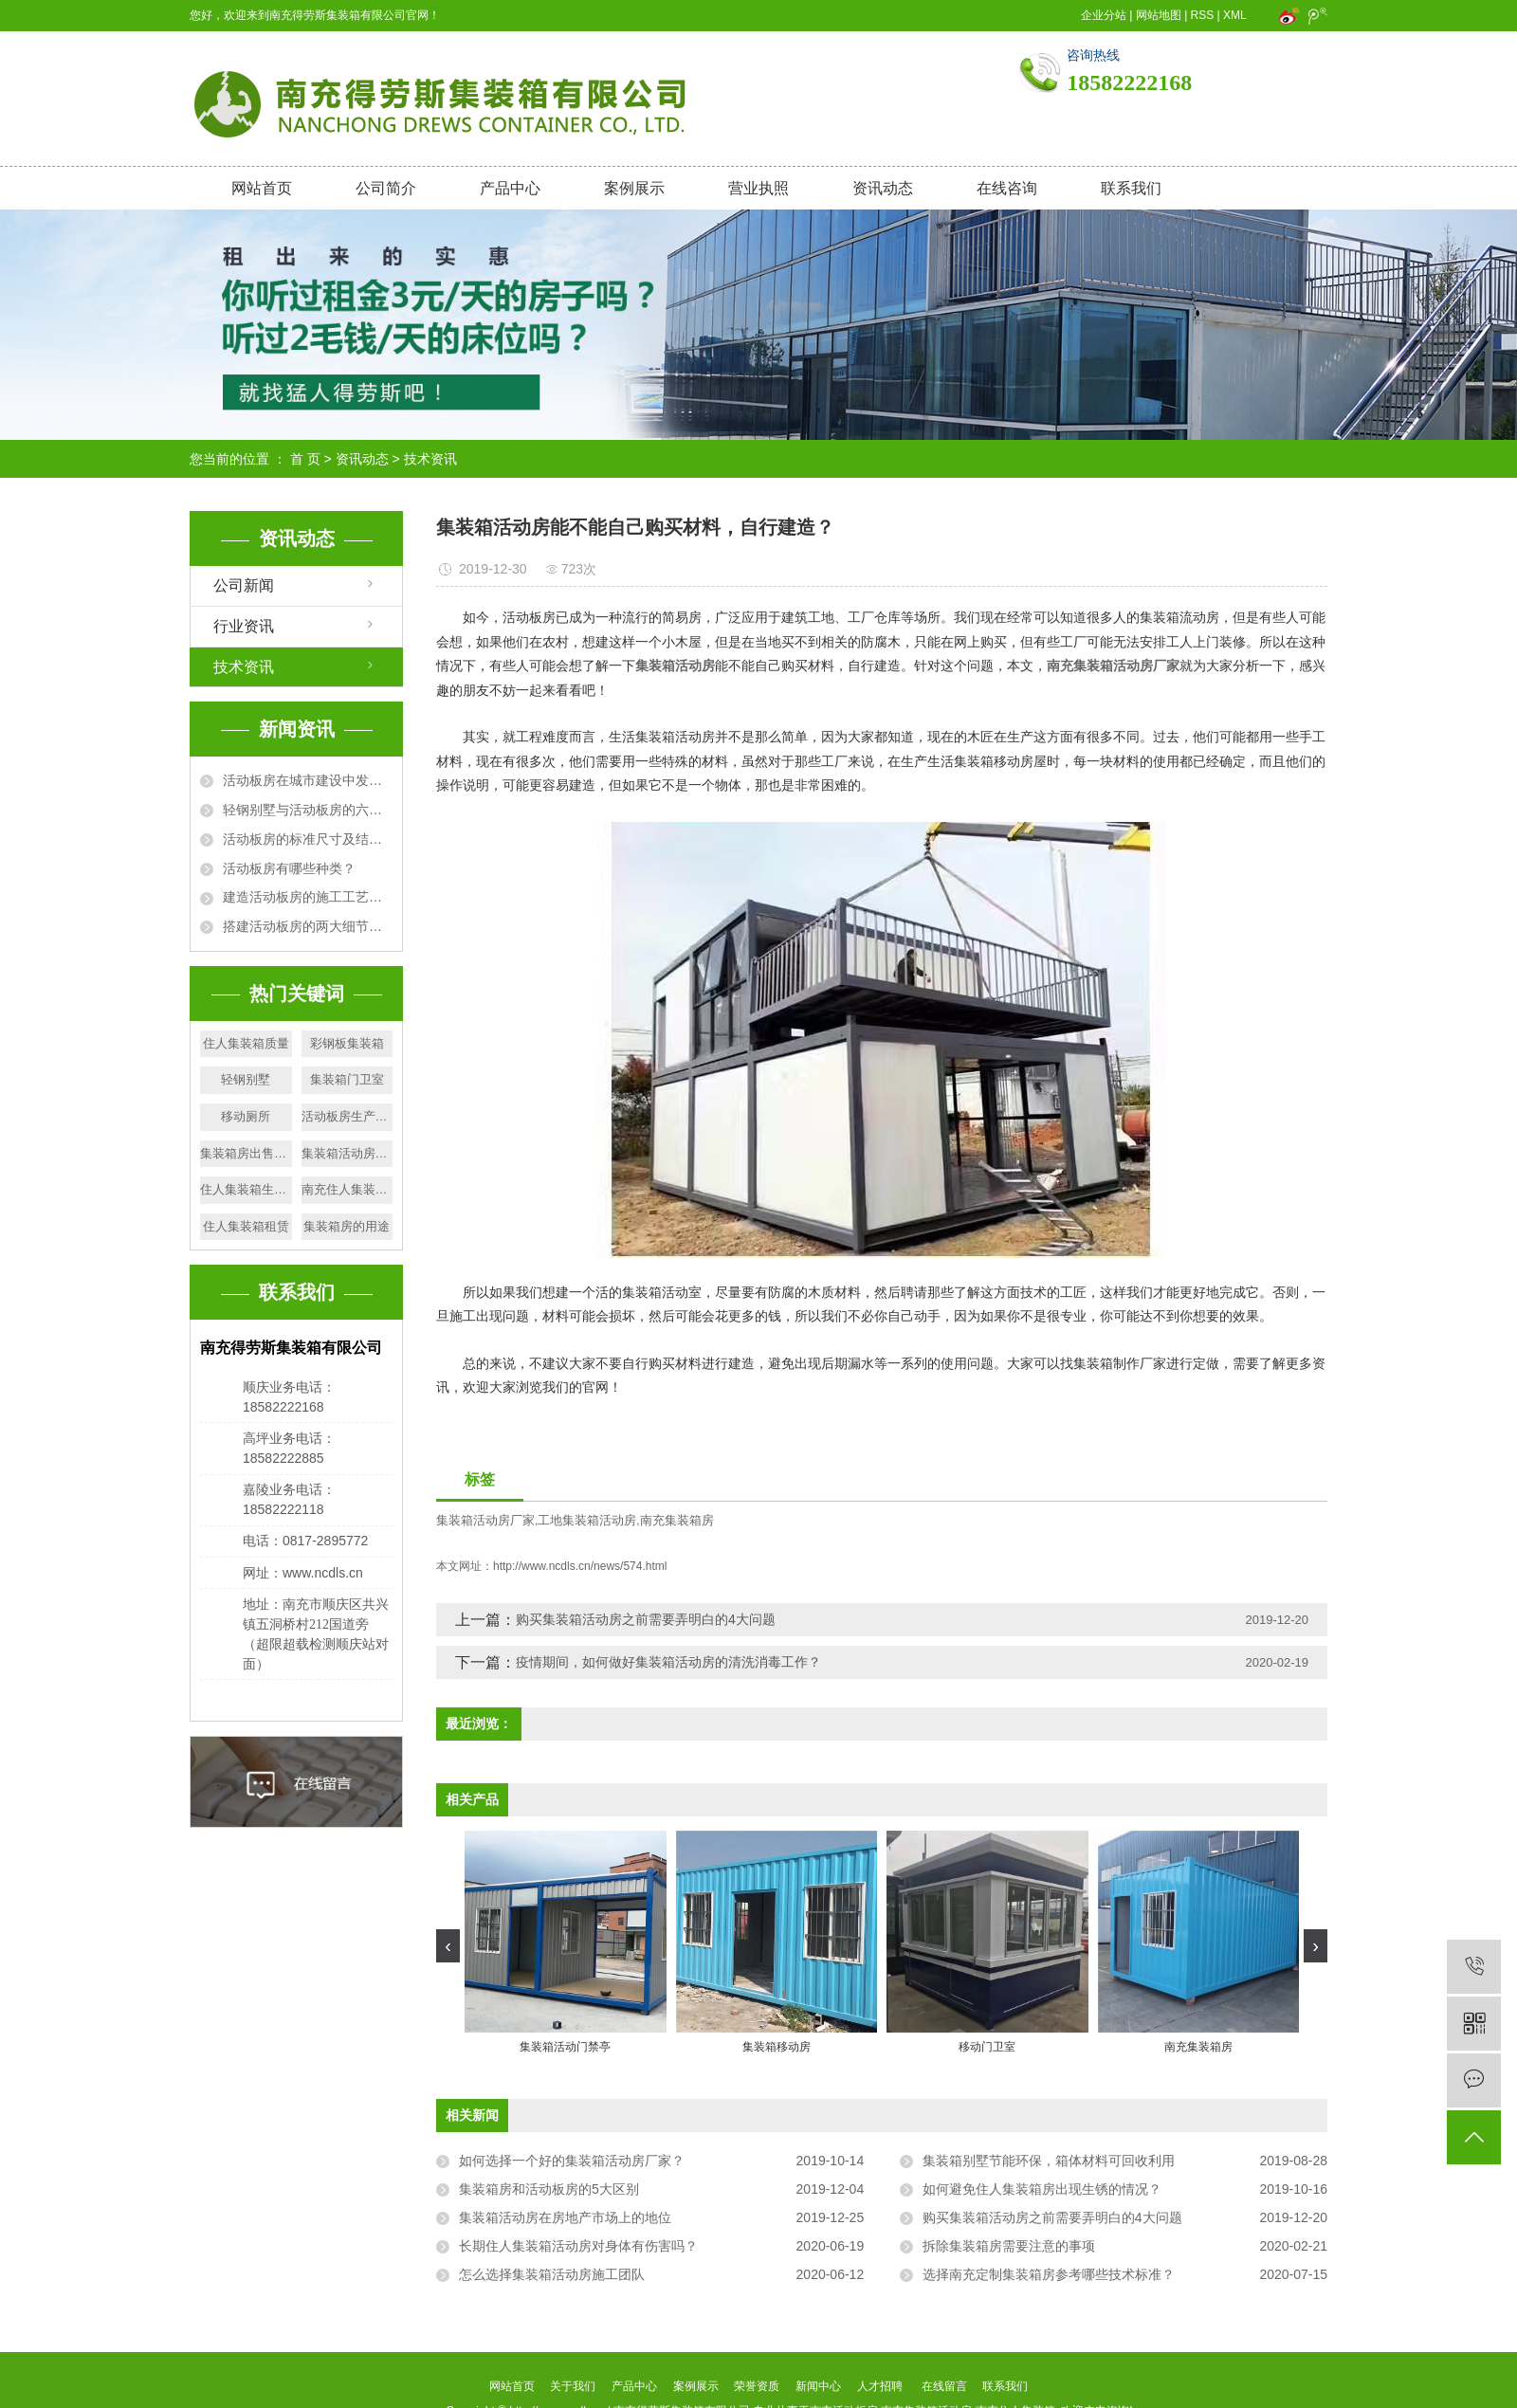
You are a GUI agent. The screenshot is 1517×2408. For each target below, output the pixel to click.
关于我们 (573, 2386)
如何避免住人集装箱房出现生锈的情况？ (1042, 2189)
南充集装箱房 (677, 1520)
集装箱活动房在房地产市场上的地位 (565, 2217)
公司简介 (386, 188)
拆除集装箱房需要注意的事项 (1009, 2245)
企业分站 (1103, 15)
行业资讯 (243, 626)
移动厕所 (245, 1116)
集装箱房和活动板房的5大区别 (549, 2189)
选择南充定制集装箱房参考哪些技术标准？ (1049, 2274)
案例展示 (634, 188)
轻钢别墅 (245, 1079)
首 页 (305, 458)
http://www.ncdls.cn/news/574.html (580, 1566)
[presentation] (448, 1945)
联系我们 (1131, 188)
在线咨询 (1007, 188)
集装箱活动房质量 (347, 1153)
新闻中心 (818, 2386)
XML (1234, 15)
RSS (1203, 15)
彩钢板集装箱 (347, 1043)
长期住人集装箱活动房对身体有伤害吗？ (578, 2245)
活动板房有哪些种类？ (289, 868)
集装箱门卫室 (347, 1079)
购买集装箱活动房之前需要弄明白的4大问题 (646, 1619)
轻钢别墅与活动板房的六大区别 (308, 809)
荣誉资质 (756, 2386)
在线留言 (944, 2386)
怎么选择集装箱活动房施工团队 (552, 2274)
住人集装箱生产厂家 (246, 1189)
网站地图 (1158, 15)
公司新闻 (243, 585)
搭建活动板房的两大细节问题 (308, 926)
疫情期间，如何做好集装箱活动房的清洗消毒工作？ (668, 1661)
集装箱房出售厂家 (246, 1153)
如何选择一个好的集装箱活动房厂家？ (572, 2160)
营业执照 (758, 188)
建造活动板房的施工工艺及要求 (308, 896)
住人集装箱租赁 (246, 1226)
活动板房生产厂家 (347, 1116)
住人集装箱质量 (246, 1043)
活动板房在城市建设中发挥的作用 (308, 780)
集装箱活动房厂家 (485, 1520)
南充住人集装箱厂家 (347, 1189)
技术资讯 (430, 458)
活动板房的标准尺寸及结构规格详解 (308, 839)
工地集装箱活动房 (587, 1520)
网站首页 (261, 188)
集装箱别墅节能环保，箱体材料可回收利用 (1049, 2160)
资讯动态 (882, 188)
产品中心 (510, 188)
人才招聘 (880, 2386)
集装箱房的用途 (346, 1226)
